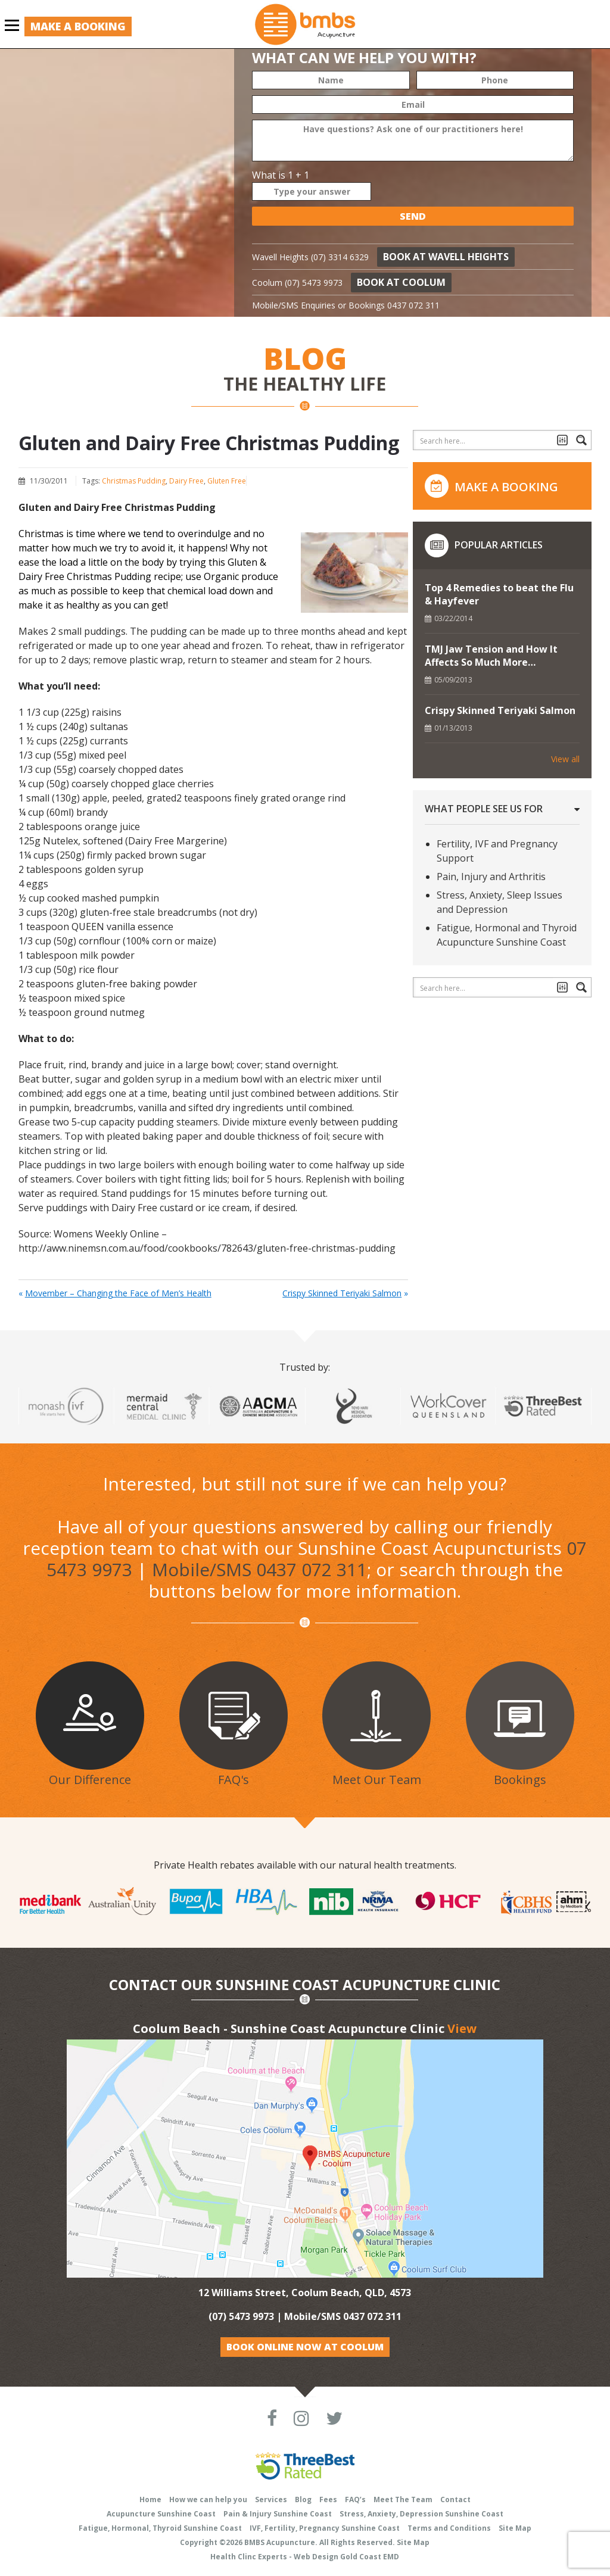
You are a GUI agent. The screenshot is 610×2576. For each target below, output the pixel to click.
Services (271, 2499)
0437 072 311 (413, 305)
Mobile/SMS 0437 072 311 (259, 1569)
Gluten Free (226, 481)
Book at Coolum (401, 282)
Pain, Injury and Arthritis (491, 876)
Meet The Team (403, 2499)
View (462, 2028)
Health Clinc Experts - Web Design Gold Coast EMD (304, 2557)
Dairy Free (186, 481)
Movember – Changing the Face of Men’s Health (118, 1293)
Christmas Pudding (134, 481)
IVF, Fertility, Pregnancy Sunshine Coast (325, 2528)
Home (150, 2499)
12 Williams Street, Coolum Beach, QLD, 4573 (304, 2292)
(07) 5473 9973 (314, 282)
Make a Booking (78, 26)
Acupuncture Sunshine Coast (161, 2514)
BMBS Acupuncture (279, 2542)
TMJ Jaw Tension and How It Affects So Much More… (491, 656)
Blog (303, 2499)
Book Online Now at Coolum (305, 2346)
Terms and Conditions (449, 2528)
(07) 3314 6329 (340, 257)
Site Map (515, 2528)
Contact (455, 2499)
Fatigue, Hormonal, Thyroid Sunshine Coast (160, 2528)
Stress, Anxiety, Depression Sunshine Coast (421, 2514)
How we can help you (208, 2499)
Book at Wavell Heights (446, 256)
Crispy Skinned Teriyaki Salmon (342, 1293)
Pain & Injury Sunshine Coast (277, 2514)
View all (565, 759)
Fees (328, 2499)
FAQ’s (355, 2499)
